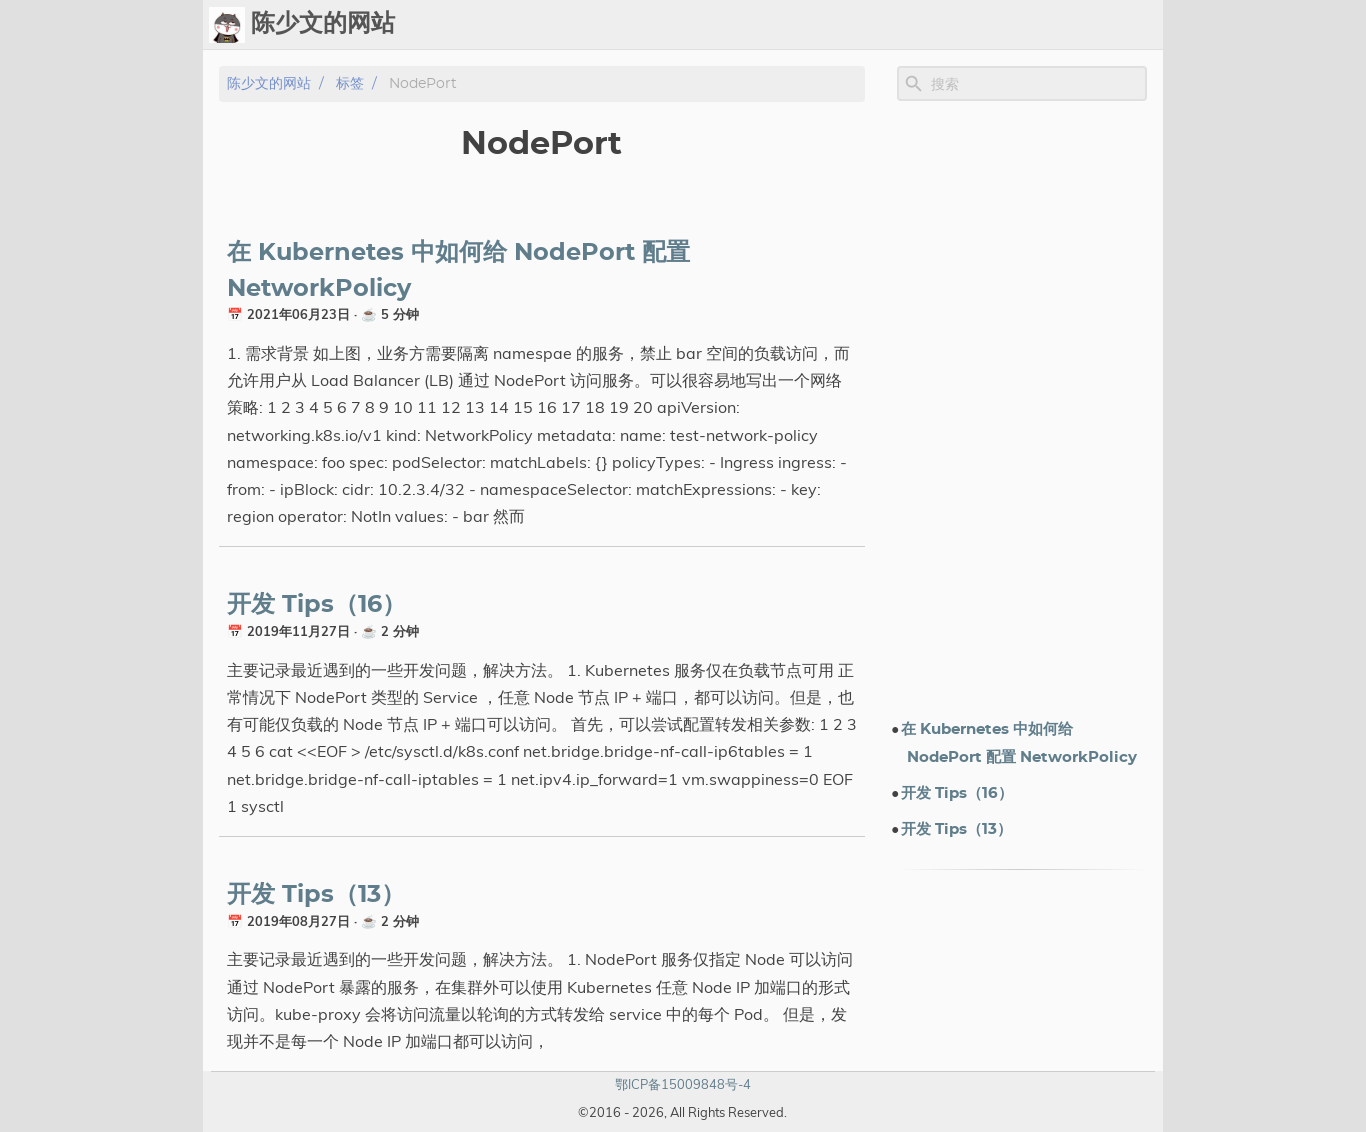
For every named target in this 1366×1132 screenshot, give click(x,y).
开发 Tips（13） (316, 895)
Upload (819, 25)
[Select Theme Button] (706, 25)
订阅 (1139, 25)
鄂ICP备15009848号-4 (683, 1084)
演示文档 (945, 25)
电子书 (1026, 25)
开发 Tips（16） (316, 605)
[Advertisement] (1022, 409)
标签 (881, 25)
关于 (1091, 25)
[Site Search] (1037, 84)
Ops (756, 25)
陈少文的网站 (269, 83)
